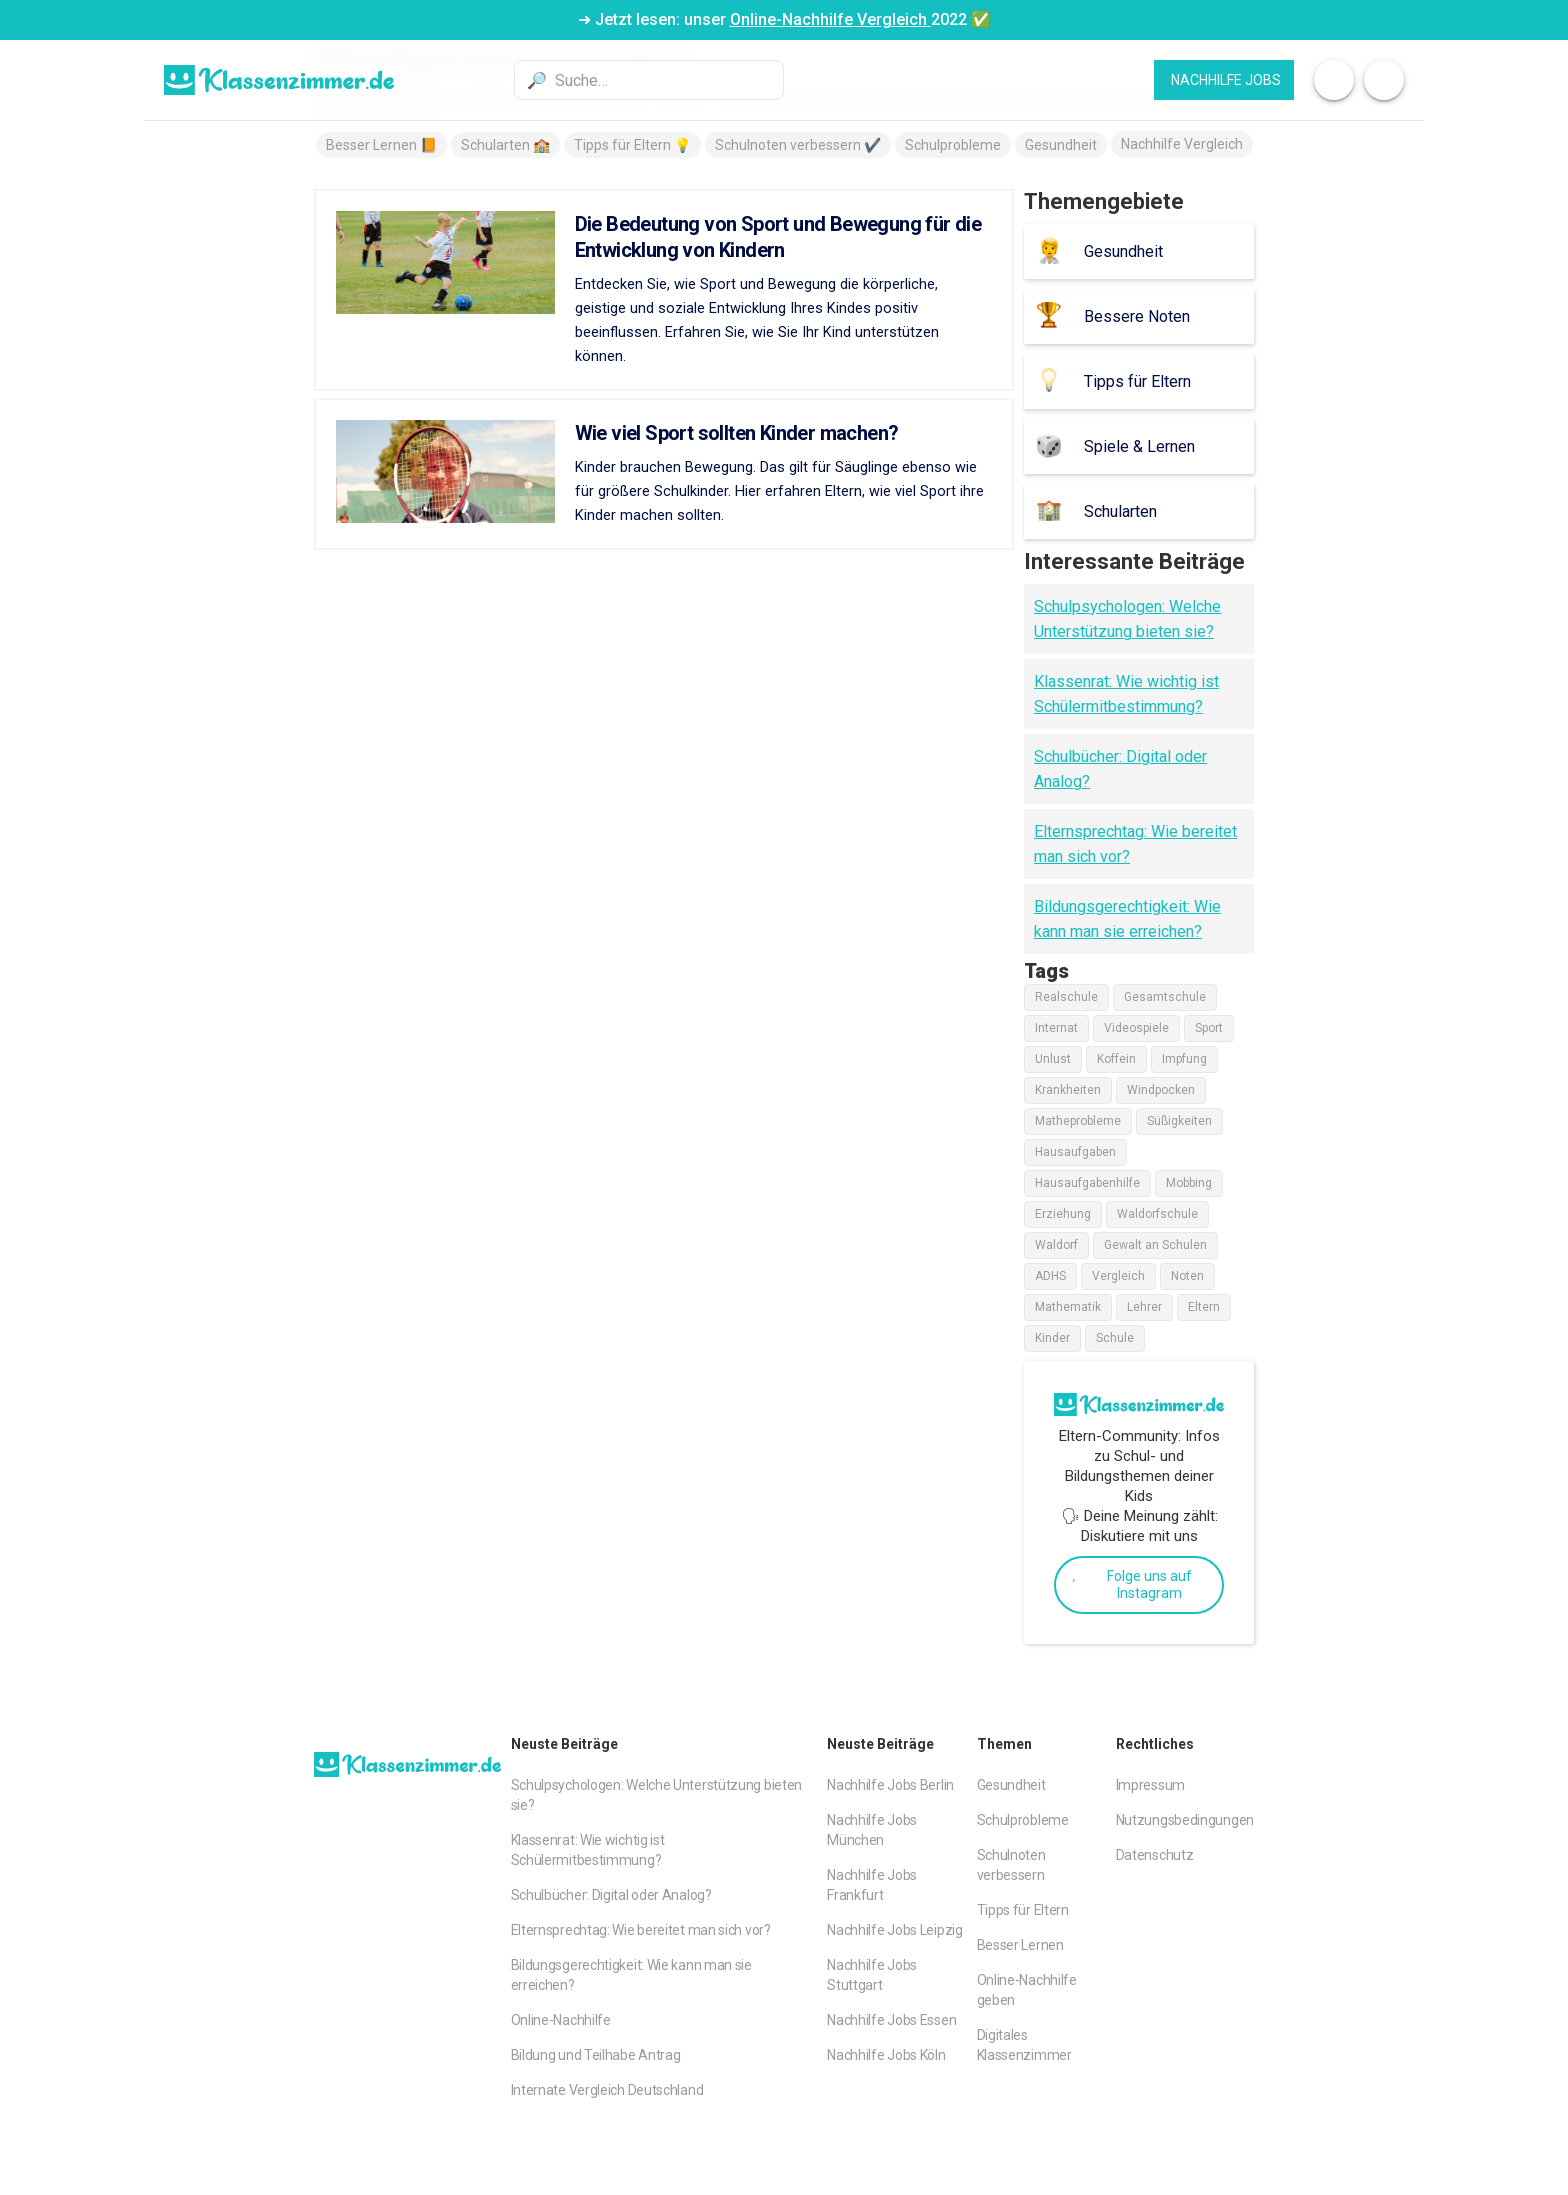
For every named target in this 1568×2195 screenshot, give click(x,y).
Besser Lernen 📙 (381, 145)
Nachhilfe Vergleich (1182, 144)
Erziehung (1063, 1214)
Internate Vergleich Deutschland (607, 2090)
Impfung (1184, 1059)
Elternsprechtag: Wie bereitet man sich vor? (641, 1930)
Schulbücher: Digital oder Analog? (611, 1895)
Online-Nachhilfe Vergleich (830, 19)
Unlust (1053, 1059)
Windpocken (1161, 1090)
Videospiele (1136, 1028)
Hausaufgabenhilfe (1087, 1183)
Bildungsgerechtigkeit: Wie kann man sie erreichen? (631, 1975)
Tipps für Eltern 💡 (632, 145)
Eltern (1204, 1307)
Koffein (1116, 1059)
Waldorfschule (1157, 1214)
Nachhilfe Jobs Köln (886, 2055)
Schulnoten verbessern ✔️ (798, 145)
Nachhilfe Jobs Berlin (890, 1785)
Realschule (1066, 997)
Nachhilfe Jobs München (872, 1830)
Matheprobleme (1078, 1121)
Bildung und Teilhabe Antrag (596, 2055)
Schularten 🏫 (505, 145)
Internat (1056, 1028)
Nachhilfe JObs (1226, 80)
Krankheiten (1068, 1090)
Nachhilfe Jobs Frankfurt (872, 1885)
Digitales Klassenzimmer (1024, 2045)
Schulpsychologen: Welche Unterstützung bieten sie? (657, 1795)
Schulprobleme (953, 145)
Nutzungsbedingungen (1185, 1820)
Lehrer (1144, 1307)
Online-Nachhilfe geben (1027, 1990)
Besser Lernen (1020, 1945)
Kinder (1052, 1338)
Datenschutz (1155, 1855)
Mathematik (1068, 1307)
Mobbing (1189, 1183)
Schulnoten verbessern (1011, 1865)
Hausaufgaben (1075, 1152)
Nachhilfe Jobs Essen (891, 2020)
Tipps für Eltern (1023, 1910)
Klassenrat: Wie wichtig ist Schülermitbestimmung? (588, 1850)
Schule (1115, 1338)
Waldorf (1056, 1245)
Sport (1209, 1028)
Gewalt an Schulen (1155, 1245)
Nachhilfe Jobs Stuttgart (872, 1975)
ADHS (1050, 1276)
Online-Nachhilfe (561, 2020)
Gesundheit (1061, 145)
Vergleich (1118, 1276)
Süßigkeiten (1179, 1121)
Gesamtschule (1165, 997)
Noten (1187, 1276)
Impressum (1150, 1785)
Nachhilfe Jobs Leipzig (894, 1930)
